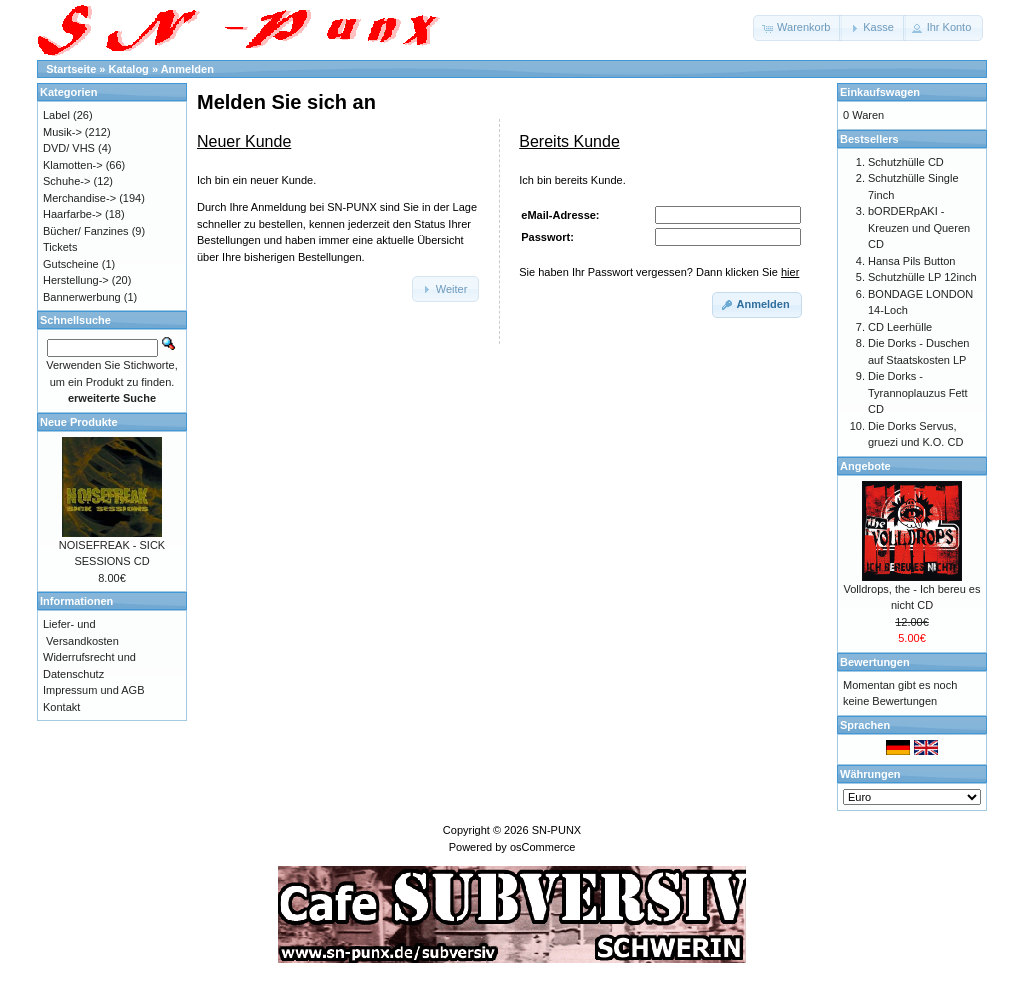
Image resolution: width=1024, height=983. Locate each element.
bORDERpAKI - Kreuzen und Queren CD (919, 227)
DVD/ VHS (69, 148)
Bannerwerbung (82, 297)
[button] (797, 28)
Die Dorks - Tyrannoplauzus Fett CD (918, 392)
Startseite (71, 69)
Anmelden (187, 69)
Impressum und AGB (94, 690)
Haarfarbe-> (72, 214)
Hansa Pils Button (911, 261)
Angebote (865, 466)
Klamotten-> (73, 165)
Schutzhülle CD (906, 162)
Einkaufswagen (880, 92)
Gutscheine (71, 264)
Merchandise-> (79, 198)
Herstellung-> (76, 280)
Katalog (129, 69)
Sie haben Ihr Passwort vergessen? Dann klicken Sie (659, 272)
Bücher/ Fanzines (86, 231)
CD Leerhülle (900, 327)
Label (56, 115)
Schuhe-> (66, 181)
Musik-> (62, 132)
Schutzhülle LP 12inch (922, 277)
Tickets (60, 247)
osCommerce (542, 847)
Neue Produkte (79, 422)
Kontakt (61, 707)
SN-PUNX (557, 830)
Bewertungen (875, 662)
